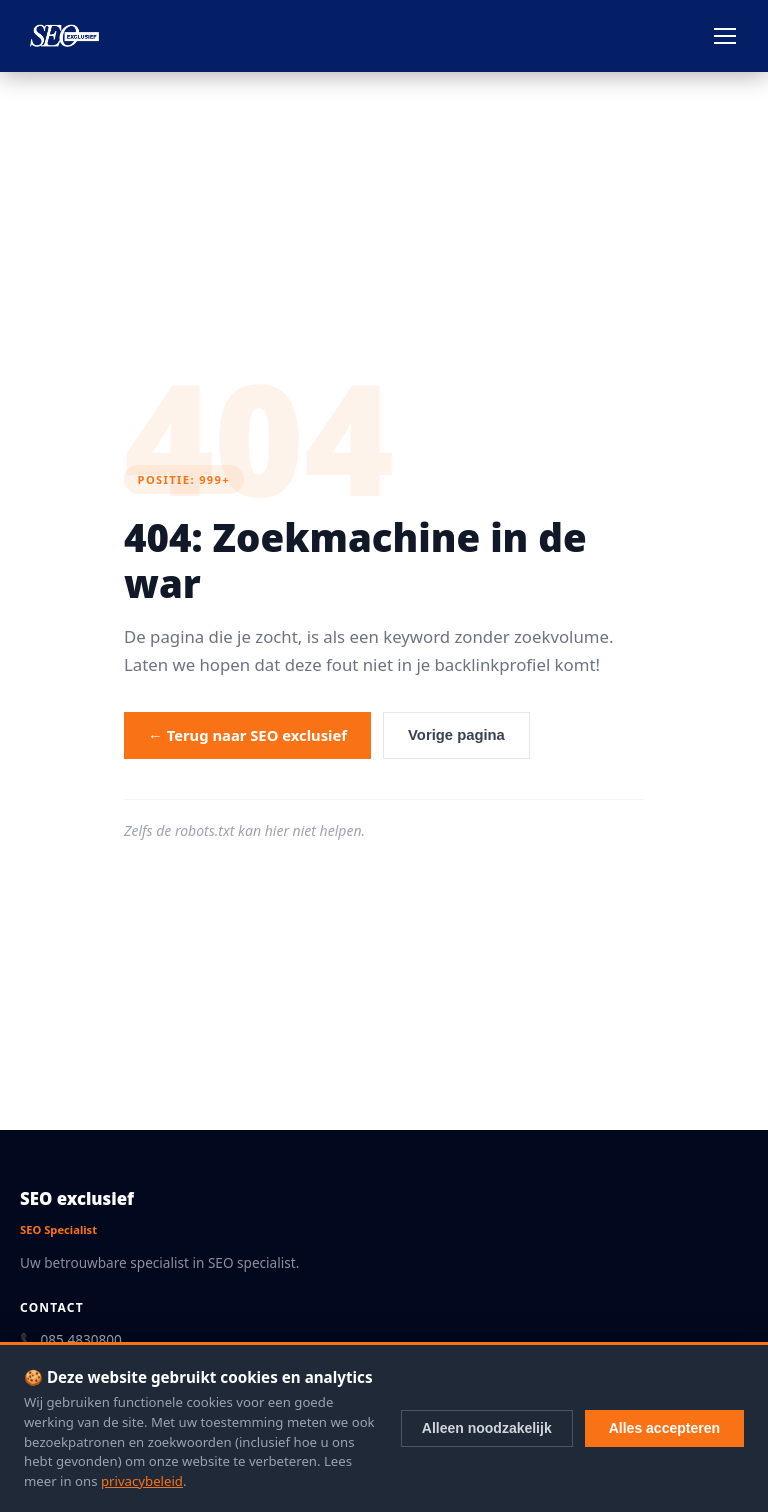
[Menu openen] (725, 36)
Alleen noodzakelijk (487, 1428)
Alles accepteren (664, 1428)
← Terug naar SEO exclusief (247, 735)
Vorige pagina (456, 735)
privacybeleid (142, 1481)
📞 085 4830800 (71, 1339)
